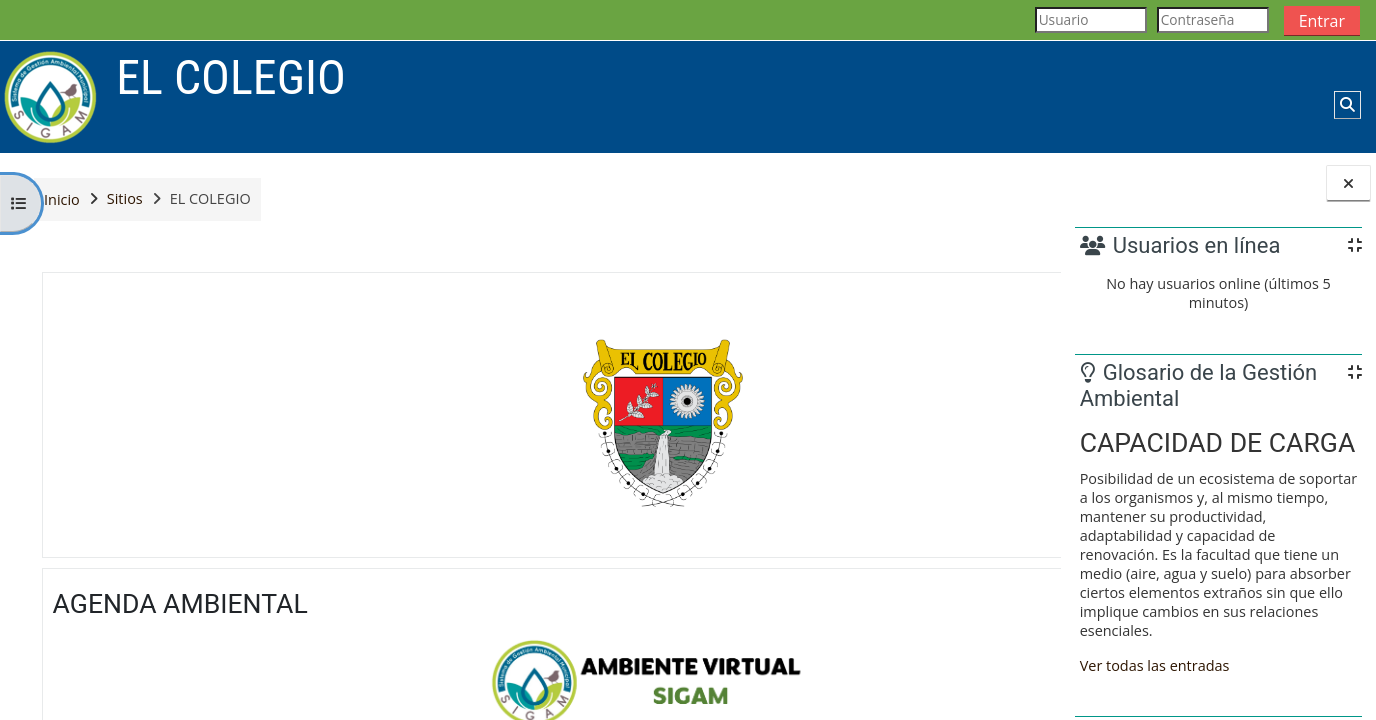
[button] (1347, 105)
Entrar (1322, 21)
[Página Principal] (50, 95)
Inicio (62, 199)
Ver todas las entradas (1155, 665)
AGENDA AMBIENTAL (180, 603)
